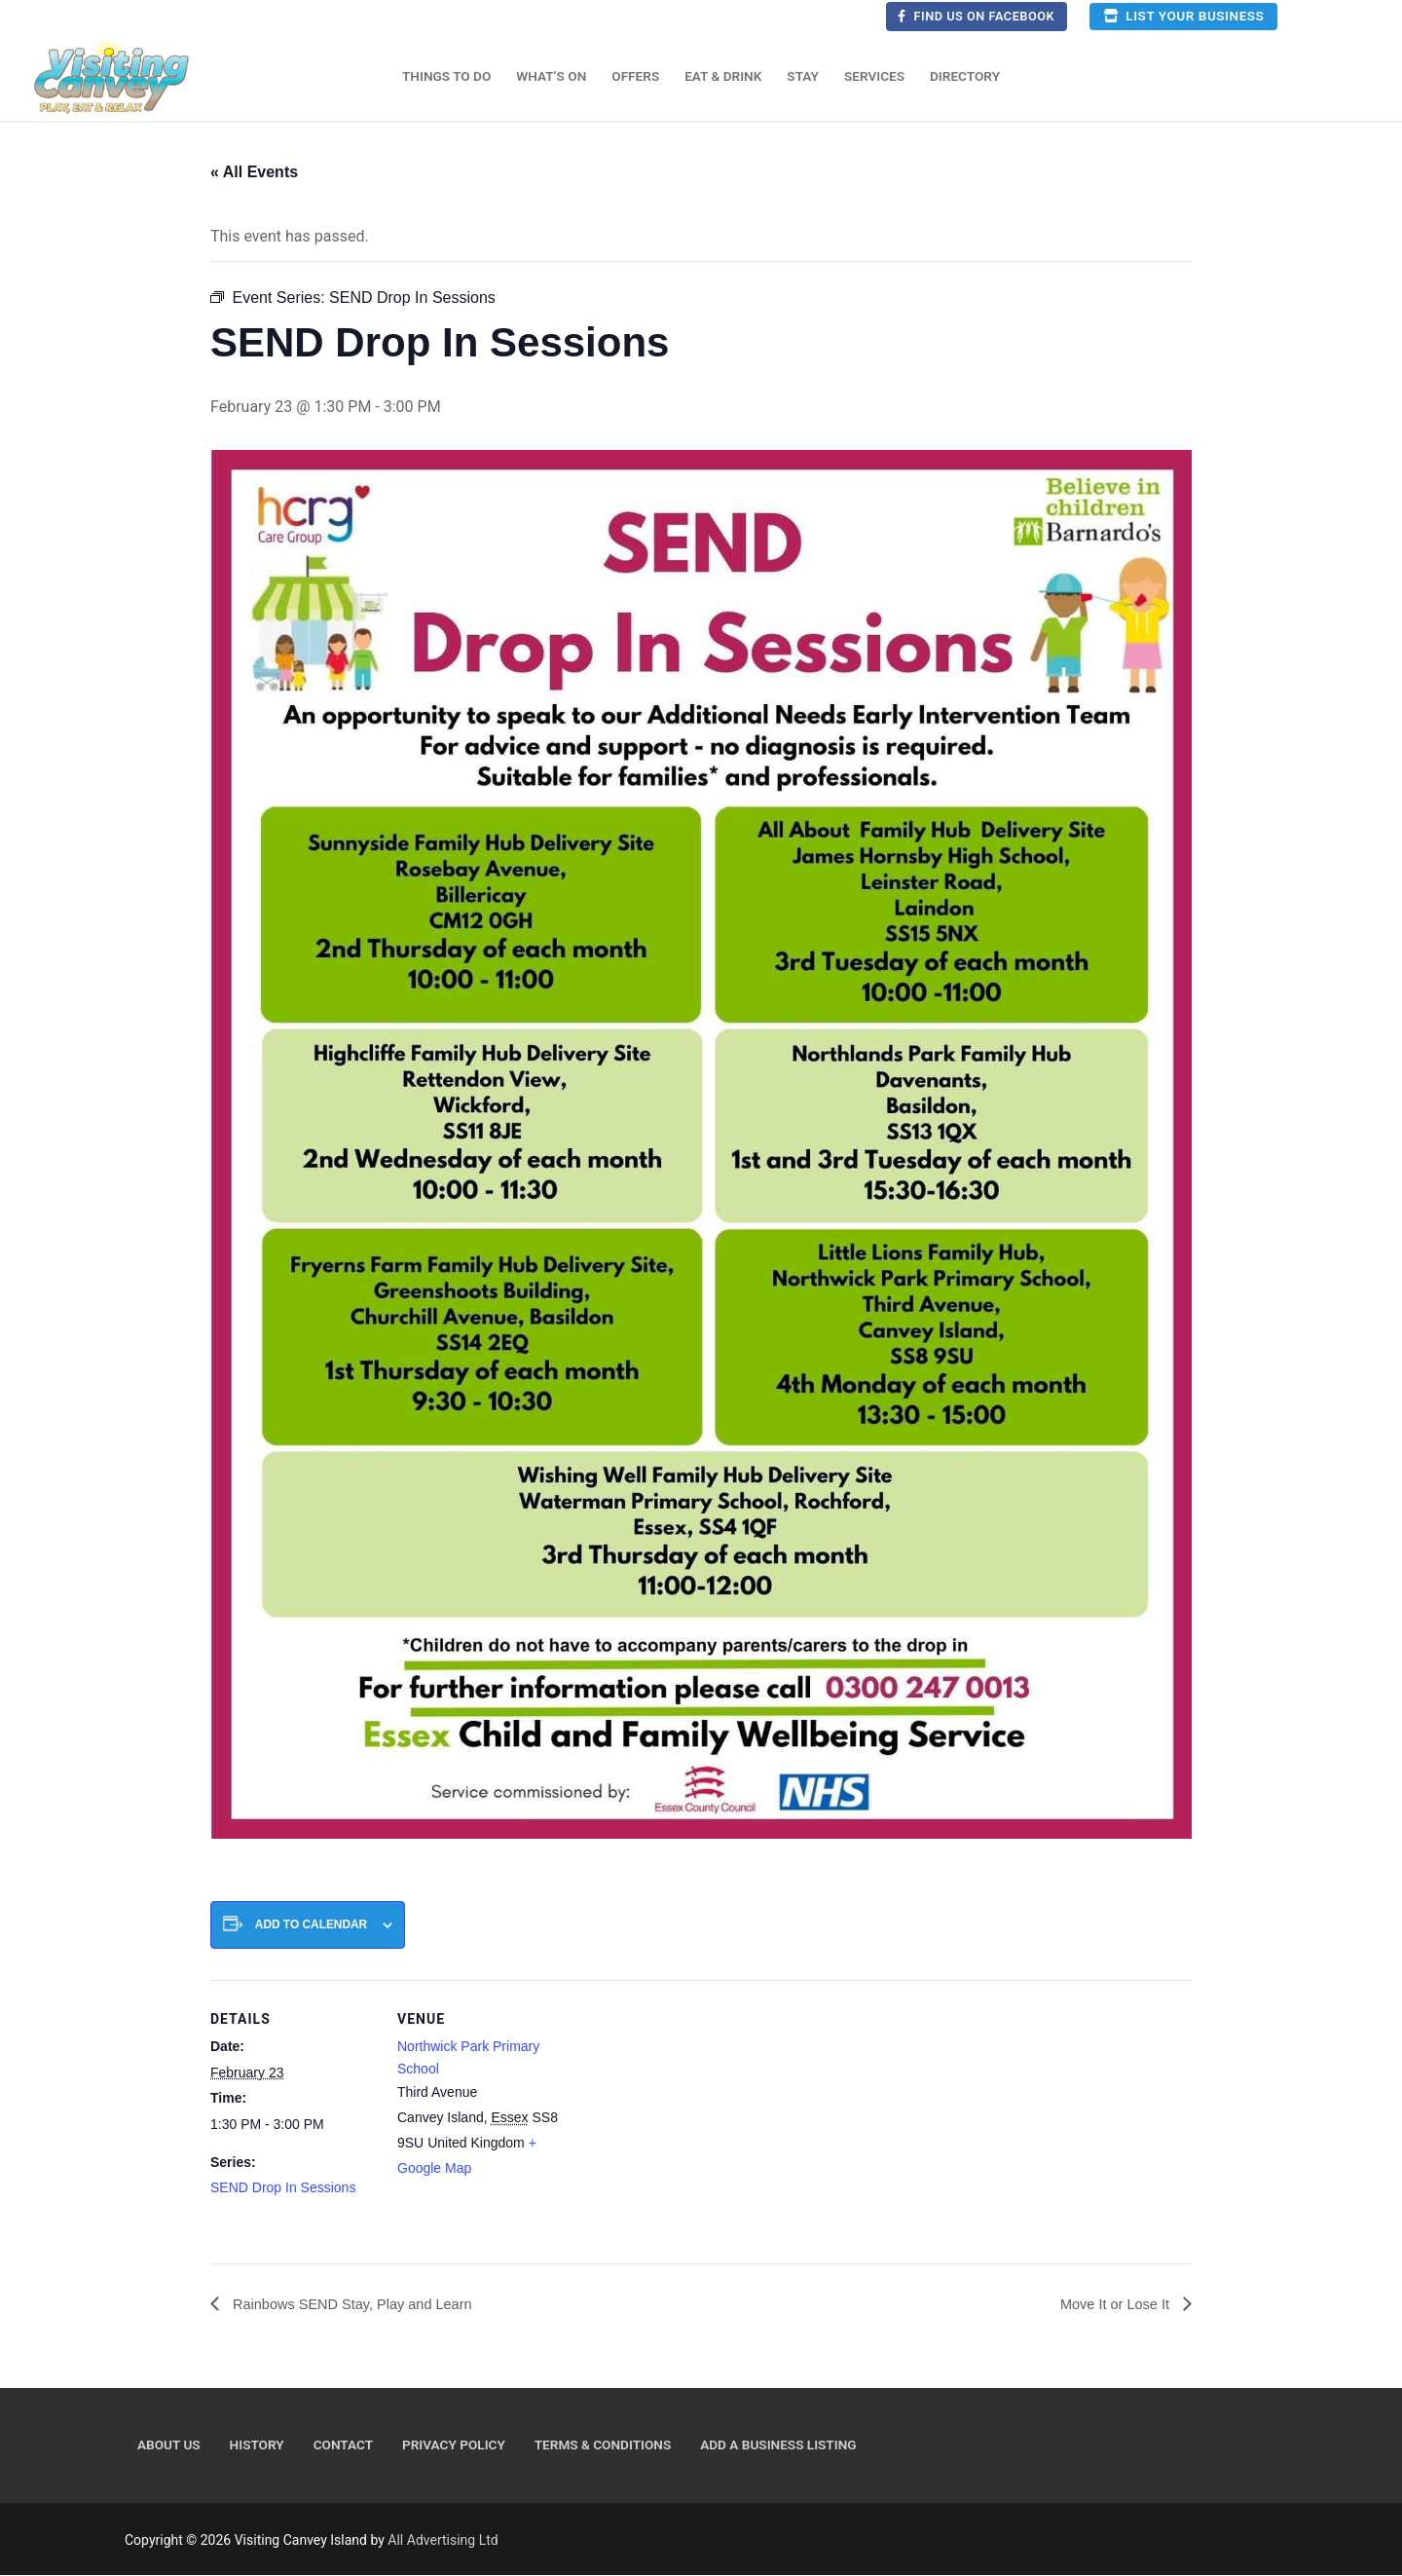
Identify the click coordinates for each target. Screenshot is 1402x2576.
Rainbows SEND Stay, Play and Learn (363, 2304)
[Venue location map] (687, 2115)
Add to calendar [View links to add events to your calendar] (311, 1924)
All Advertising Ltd (442, 2540)
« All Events (254, 172)
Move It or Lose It (1111, 2304)
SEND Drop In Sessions (282, 2187)
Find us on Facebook (976, 16)
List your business (1183, 15)
